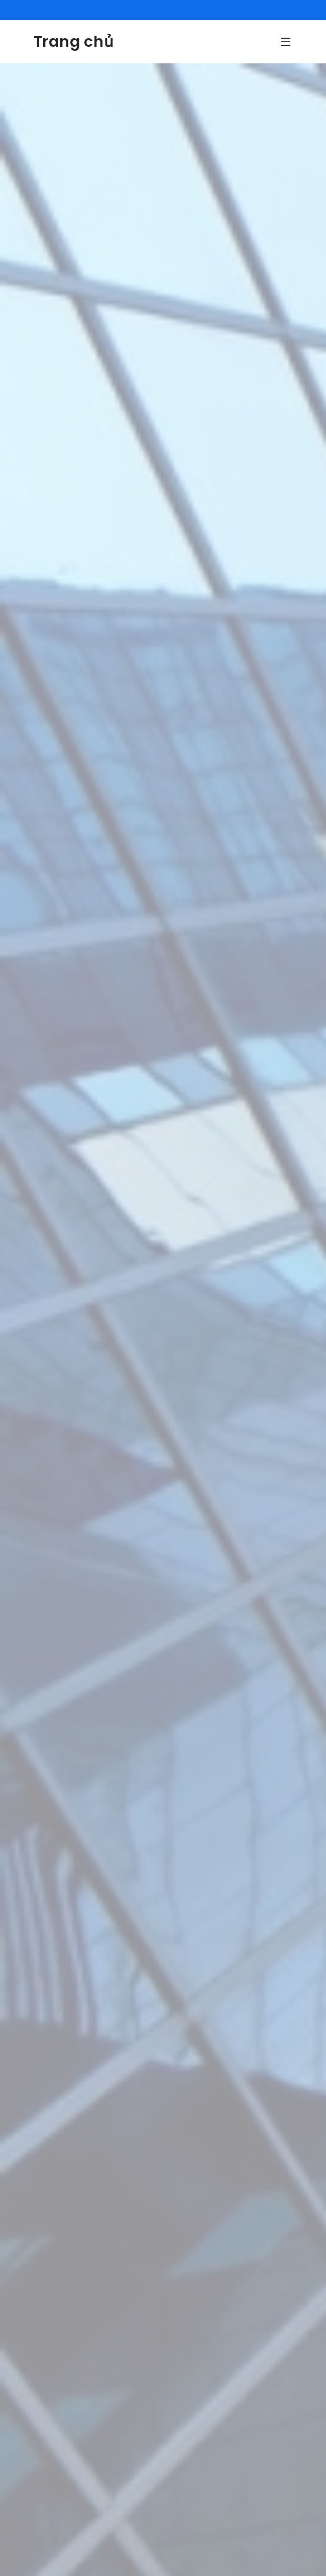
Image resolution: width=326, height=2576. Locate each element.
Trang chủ (74, 41)
